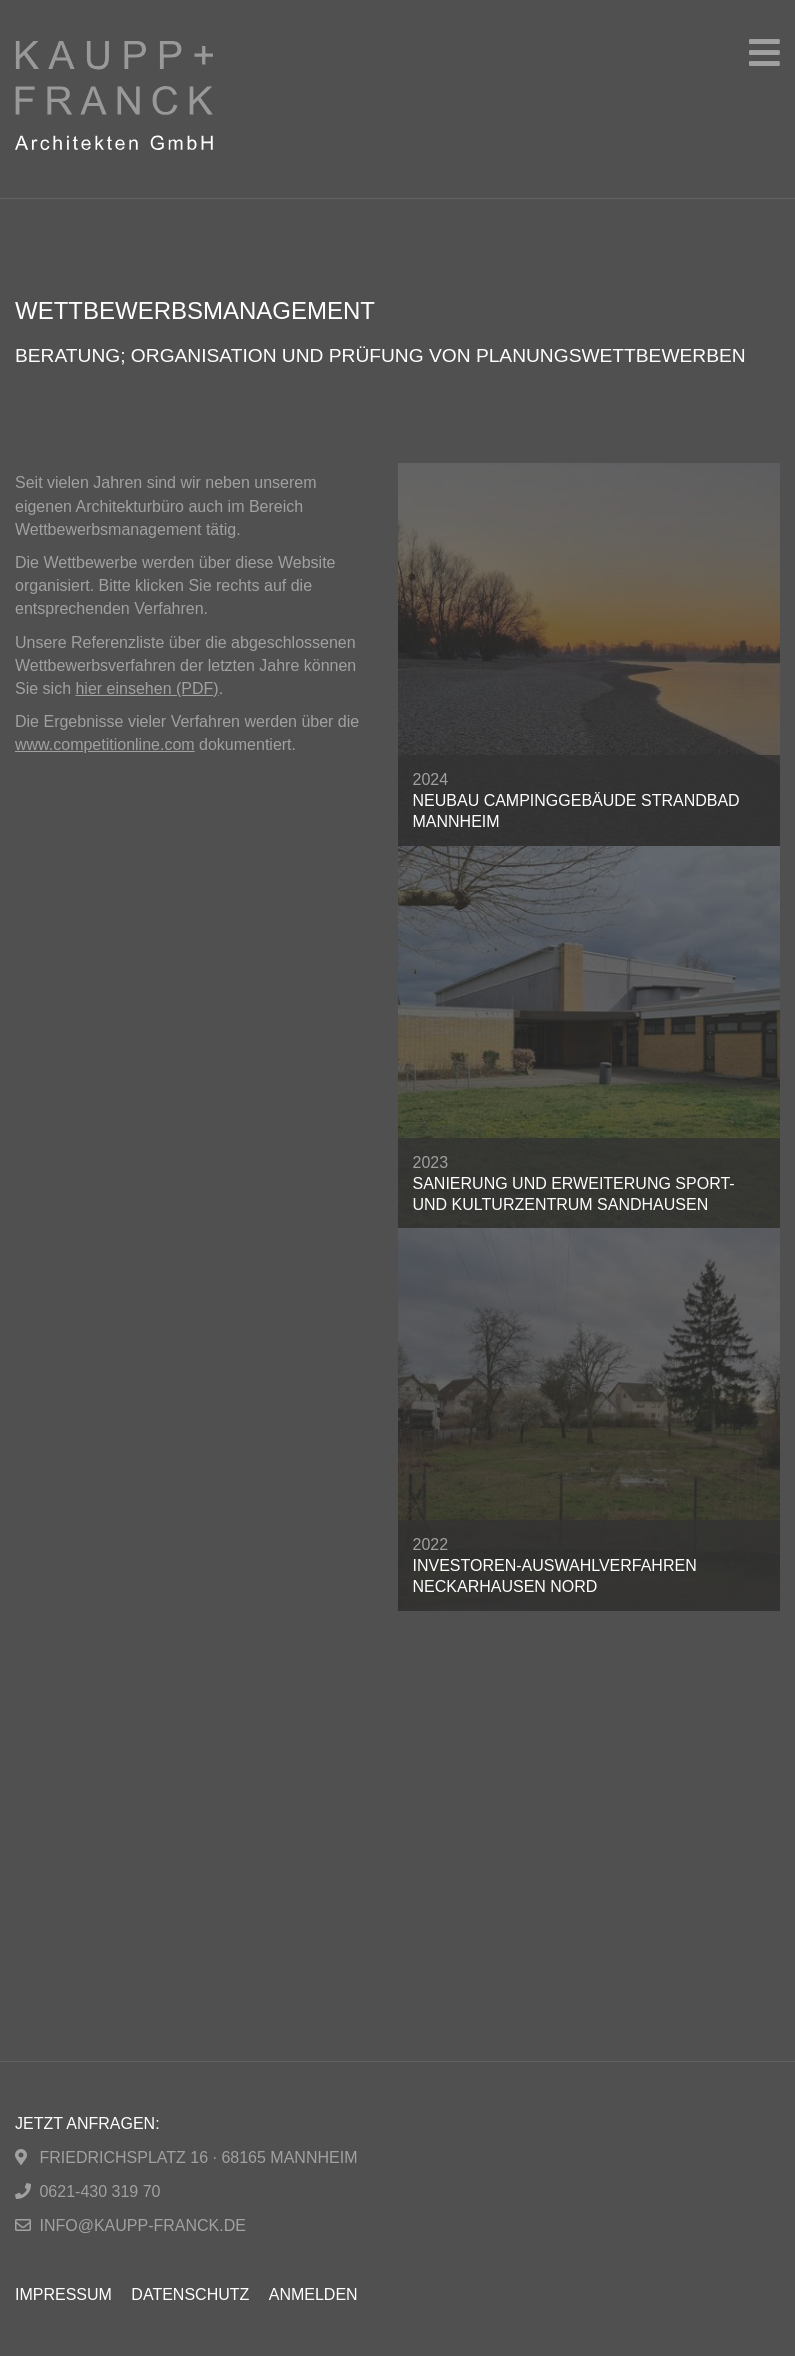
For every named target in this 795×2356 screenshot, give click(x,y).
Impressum (63, 2294)
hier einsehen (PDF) (146, 688)
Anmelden (313, 2294)
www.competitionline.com (105, 744)
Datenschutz (190, 2294)
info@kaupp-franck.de (142, 2225)
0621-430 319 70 (99, 2191)
